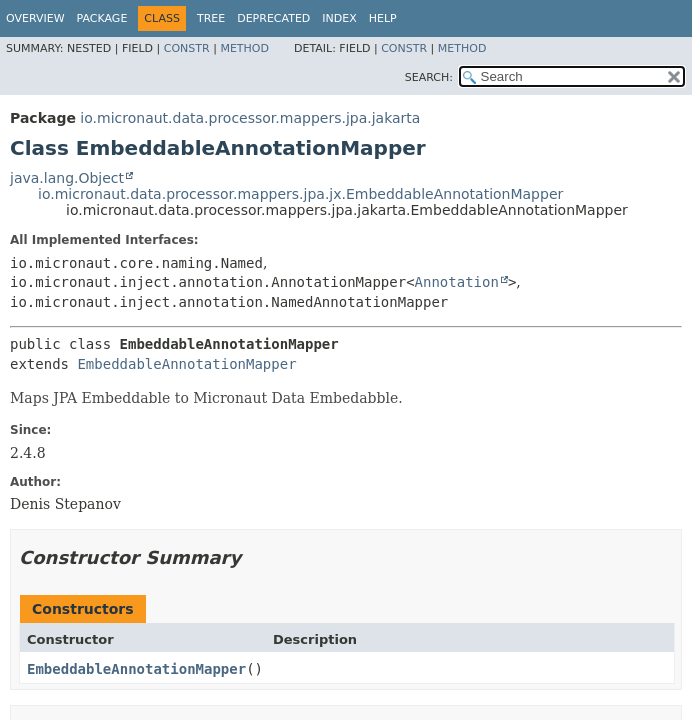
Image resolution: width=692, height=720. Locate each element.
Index (339, 18)
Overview (35, 18)
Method (244, 48)
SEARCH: (429, 77)
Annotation (457, 282)
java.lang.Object (67, 178)
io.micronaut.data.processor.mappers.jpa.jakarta (250, 118)
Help (383, 18)
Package (102, 18)
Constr (187, 48)
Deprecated (273, 18)
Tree (211, 18)
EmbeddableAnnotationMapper (186, 364)
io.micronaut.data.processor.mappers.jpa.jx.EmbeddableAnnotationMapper (300, 194)
